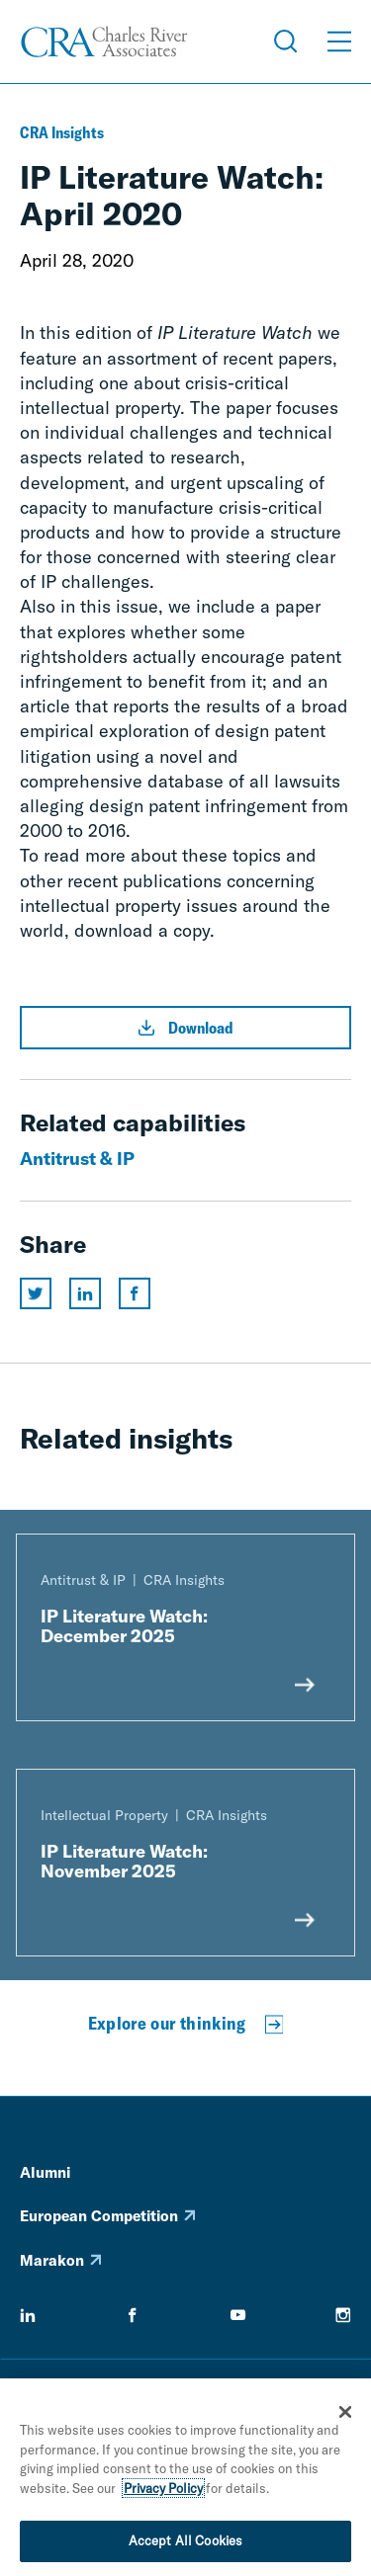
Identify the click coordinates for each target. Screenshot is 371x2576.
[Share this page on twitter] (35, 1293)
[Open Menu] (339, 41)
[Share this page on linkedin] (85, 1293)
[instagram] (343, 2315)
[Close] (345, 2416)
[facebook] (132, 2315)
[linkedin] (28, 2315)
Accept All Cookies (185, 2545)
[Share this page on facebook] (134, 1293)
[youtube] (238, 2315)
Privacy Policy (163, 2492)
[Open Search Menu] (286, 41)
